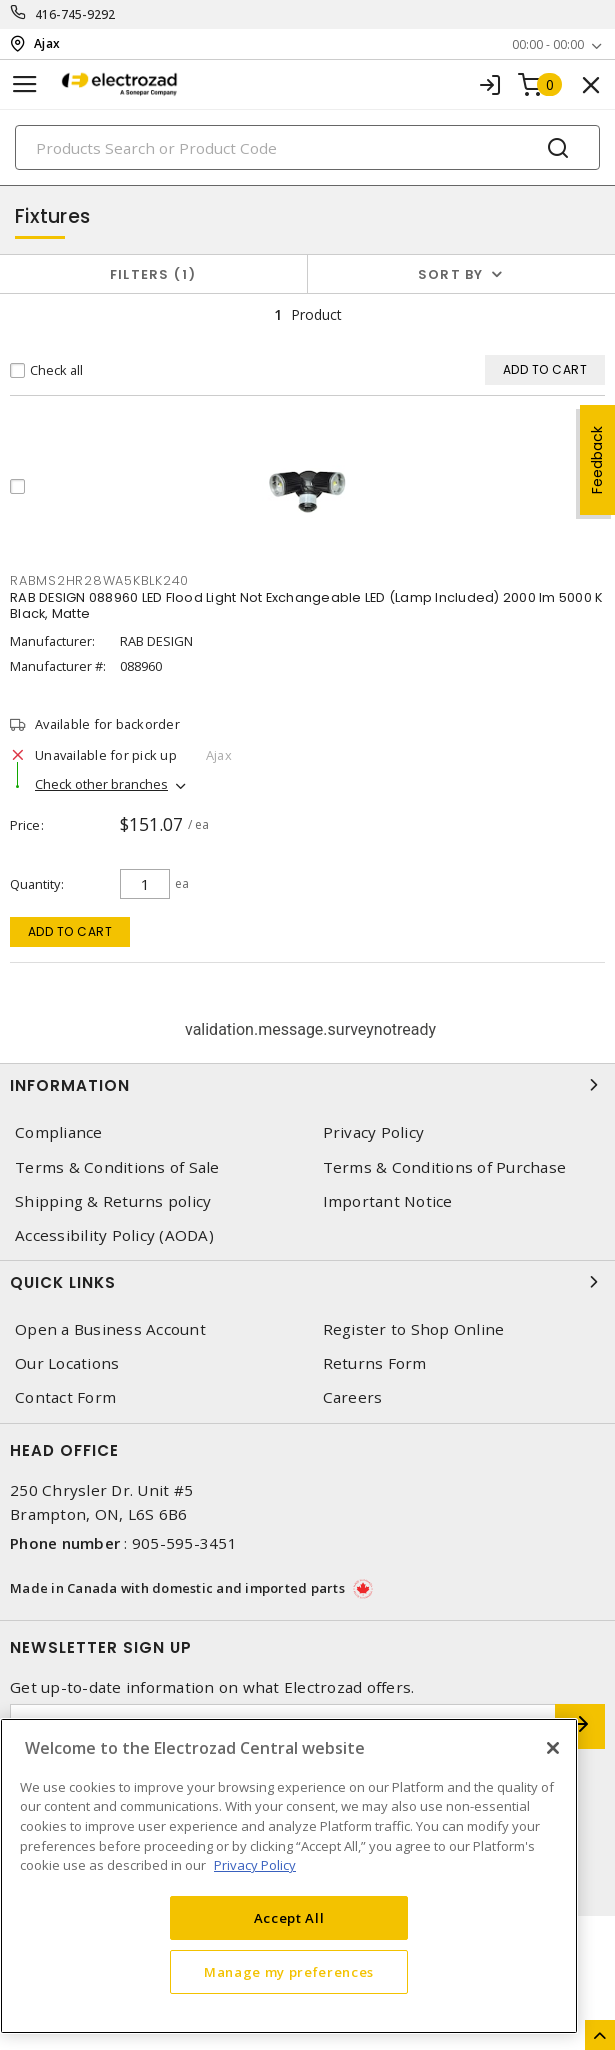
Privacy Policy (374, 1132)
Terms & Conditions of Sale (117, 1167)
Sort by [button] (451, 274)
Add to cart (70, 931)
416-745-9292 (75, 14)
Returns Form (375, 1363)
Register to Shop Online (414, 1329)
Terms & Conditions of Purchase (445, 1167)
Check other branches (101, 784)
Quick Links (307, 1282)
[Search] (307, 147)
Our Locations (67, 1363)
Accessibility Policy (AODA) (114, 1235)
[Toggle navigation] (25, 84)
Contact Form (65, 1397)
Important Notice (388, 1201)
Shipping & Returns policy (113, 1201)
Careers (353, 1397)
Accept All (289, 1918)
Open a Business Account (110, 1329)
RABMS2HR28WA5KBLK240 (99, 580)
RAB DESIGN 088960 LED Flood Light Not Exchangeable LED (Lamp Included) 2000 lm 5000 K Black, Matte (306, 605)
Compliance (59, 1132)
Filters (153, 274)
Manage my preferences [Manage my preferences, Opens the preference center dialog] (289, 1972)
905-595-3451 (184, 1543)
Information (307, 1085)
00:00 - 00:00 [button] (548, 44)
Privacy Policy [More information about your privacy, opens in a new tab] (255, 1865)
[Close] (553, 1748)
